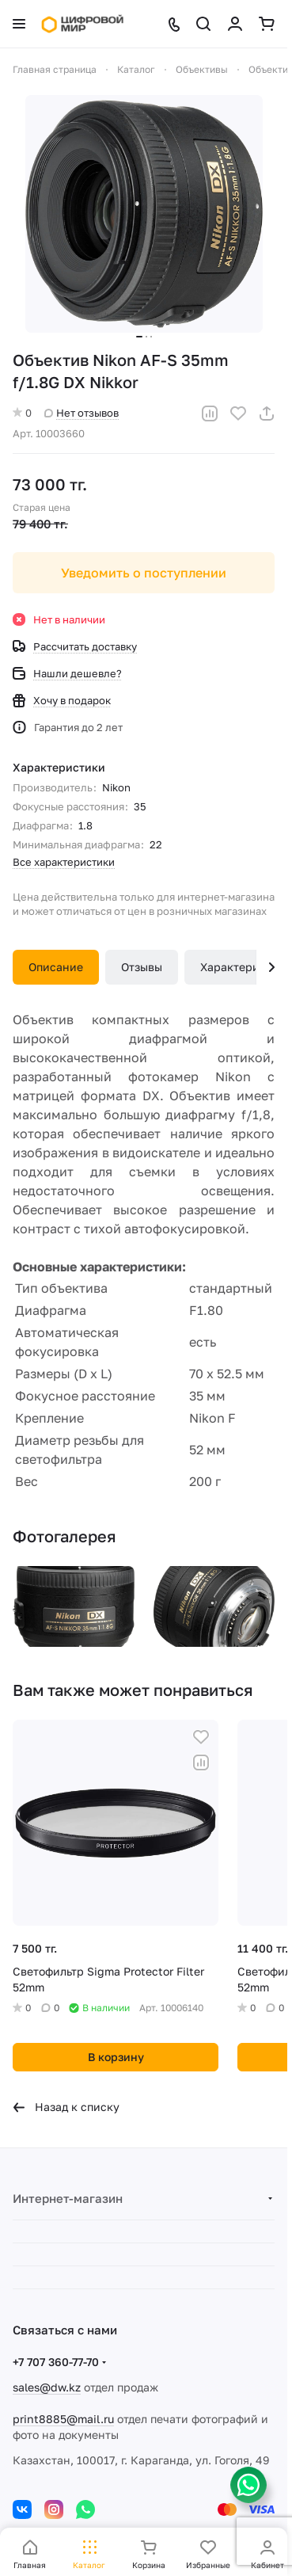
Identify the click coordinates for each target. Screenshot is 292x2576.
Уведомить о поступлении (143, 573)
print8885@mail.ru (63, 2418)
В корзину (116, 2056)
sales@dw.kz (47, 2387)
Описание (55, 967)
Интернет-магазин (68, 2198)
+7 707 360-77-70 (56, 2361)
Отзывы (141, 967)
